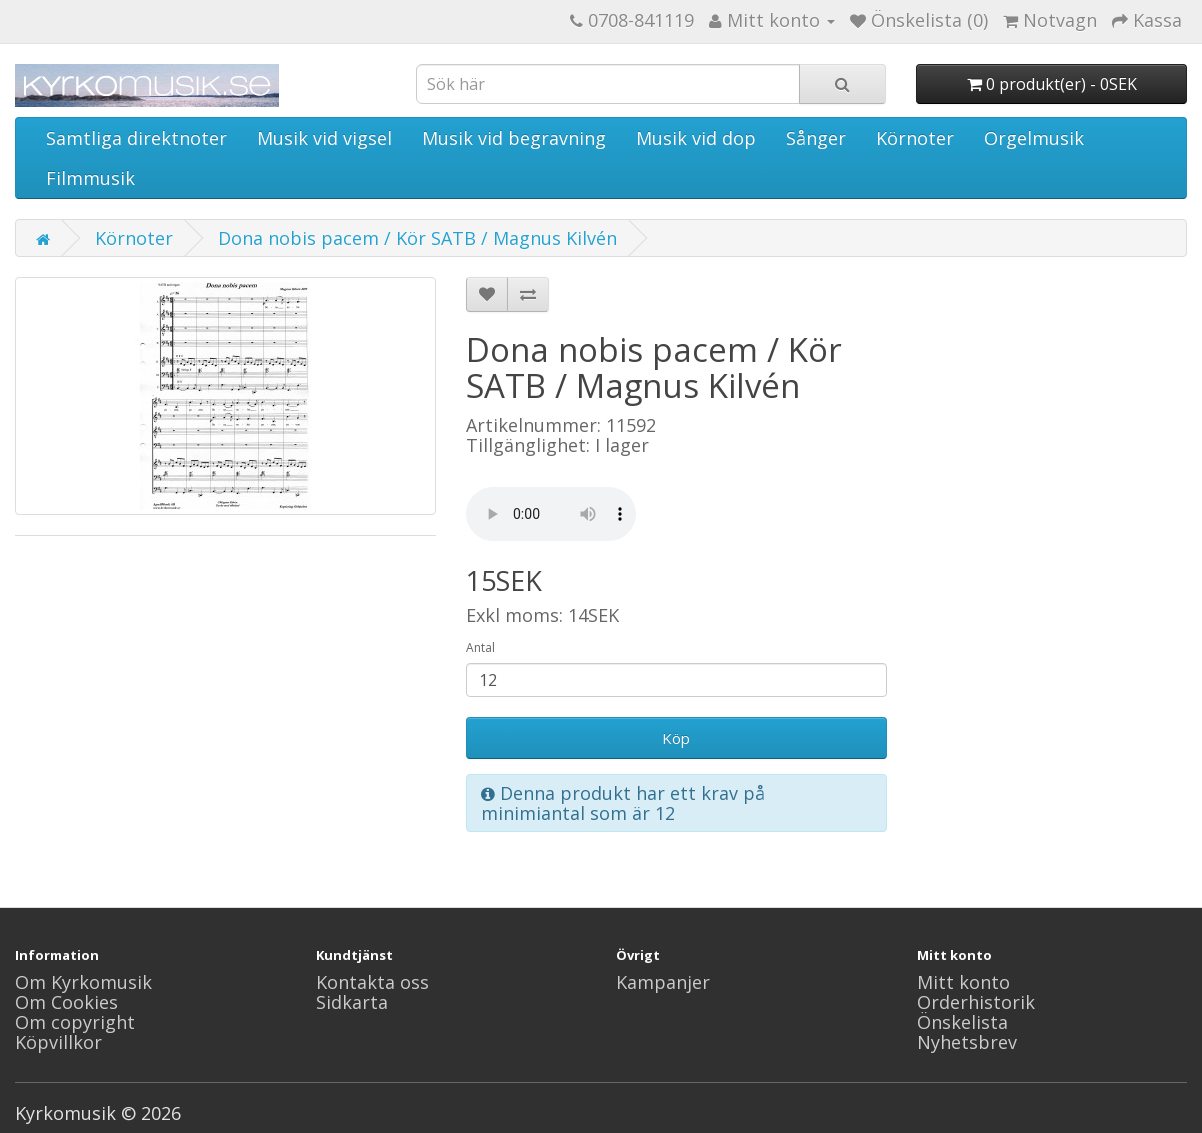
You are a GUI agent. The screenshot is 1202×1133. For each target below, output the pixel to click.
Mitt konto (963, 982)
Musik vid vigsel (324, 138)
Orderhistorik (976, 1002)
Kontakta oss (372, 982)
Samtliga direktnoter (136, 138)
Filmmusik (90, 178)
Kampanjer (663, 982)
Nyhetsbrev (967, 1042)
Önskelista (962, 1022)
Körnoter (915, 138)
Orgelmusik (1034, 138)
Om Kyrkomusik (83, 982)
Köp (676, 738)
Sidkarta (352, 1002)
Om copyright (75, 1022)
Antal (480, 647)
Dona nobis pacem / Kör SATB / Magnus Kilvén (417, 238)
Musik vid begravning (514, 138)
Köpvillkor (58, 1042)
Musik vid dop (696, 138)
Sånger (816, 138)
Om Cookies (66, 1002)
